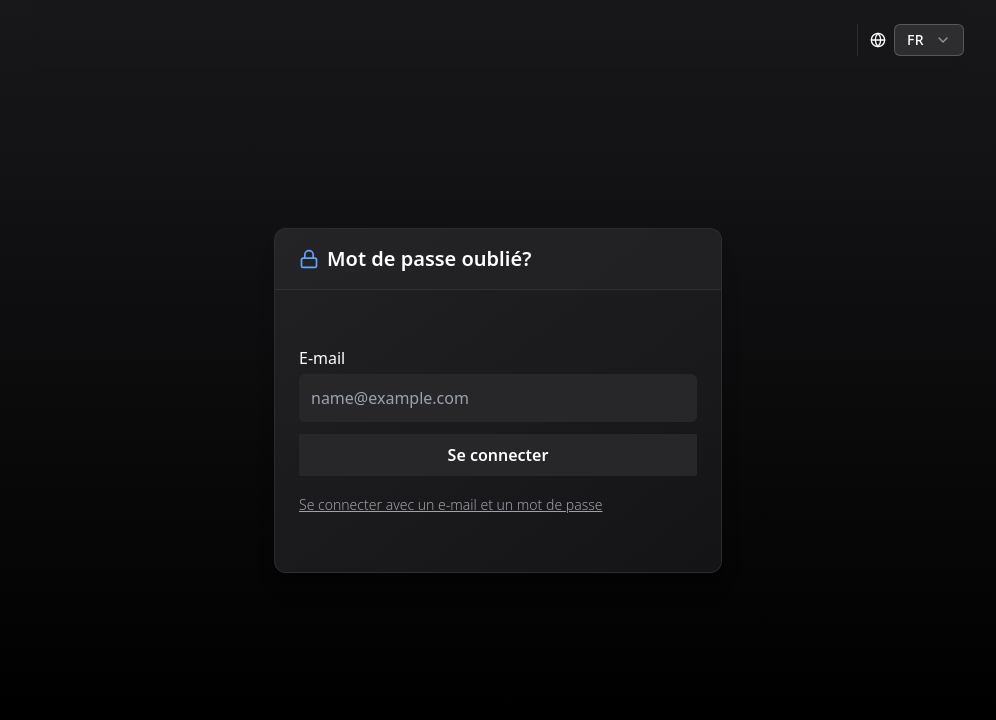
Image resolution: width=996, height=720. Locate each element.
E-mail (322, 358)
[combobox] (929, 40)
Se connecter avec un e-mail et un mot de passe (450, 504)
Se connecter (498, 455)
